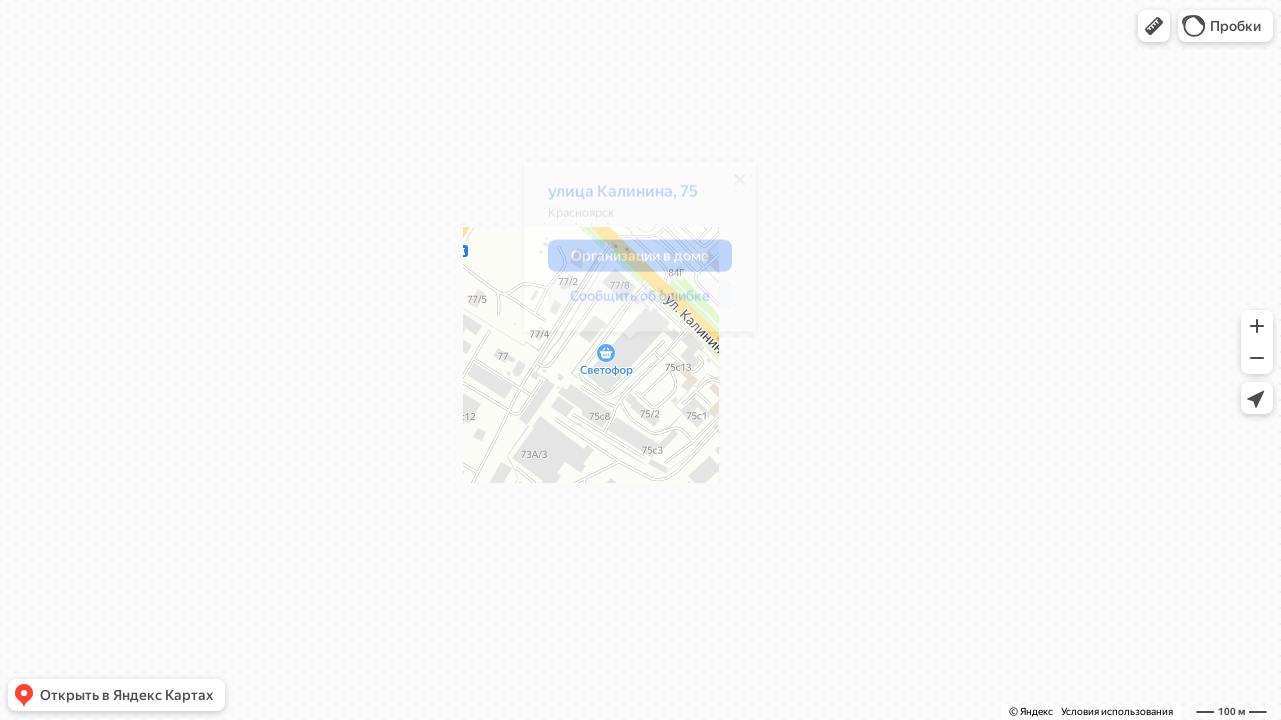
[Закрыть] (730, 187)
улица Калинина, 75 (613, 198)
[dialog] (630, 254)
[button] (1154, 26)
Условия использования (1117, 711)
